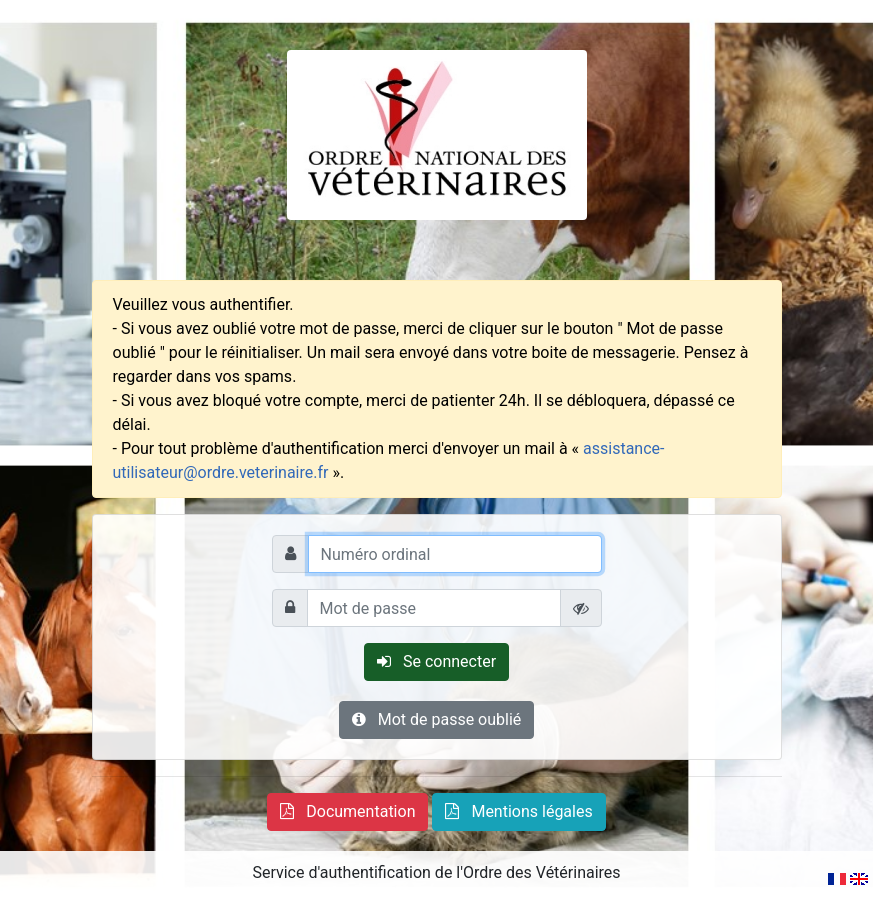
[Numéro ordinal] (455, 554)
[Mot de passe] (434, 608)
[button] (347, 812)
